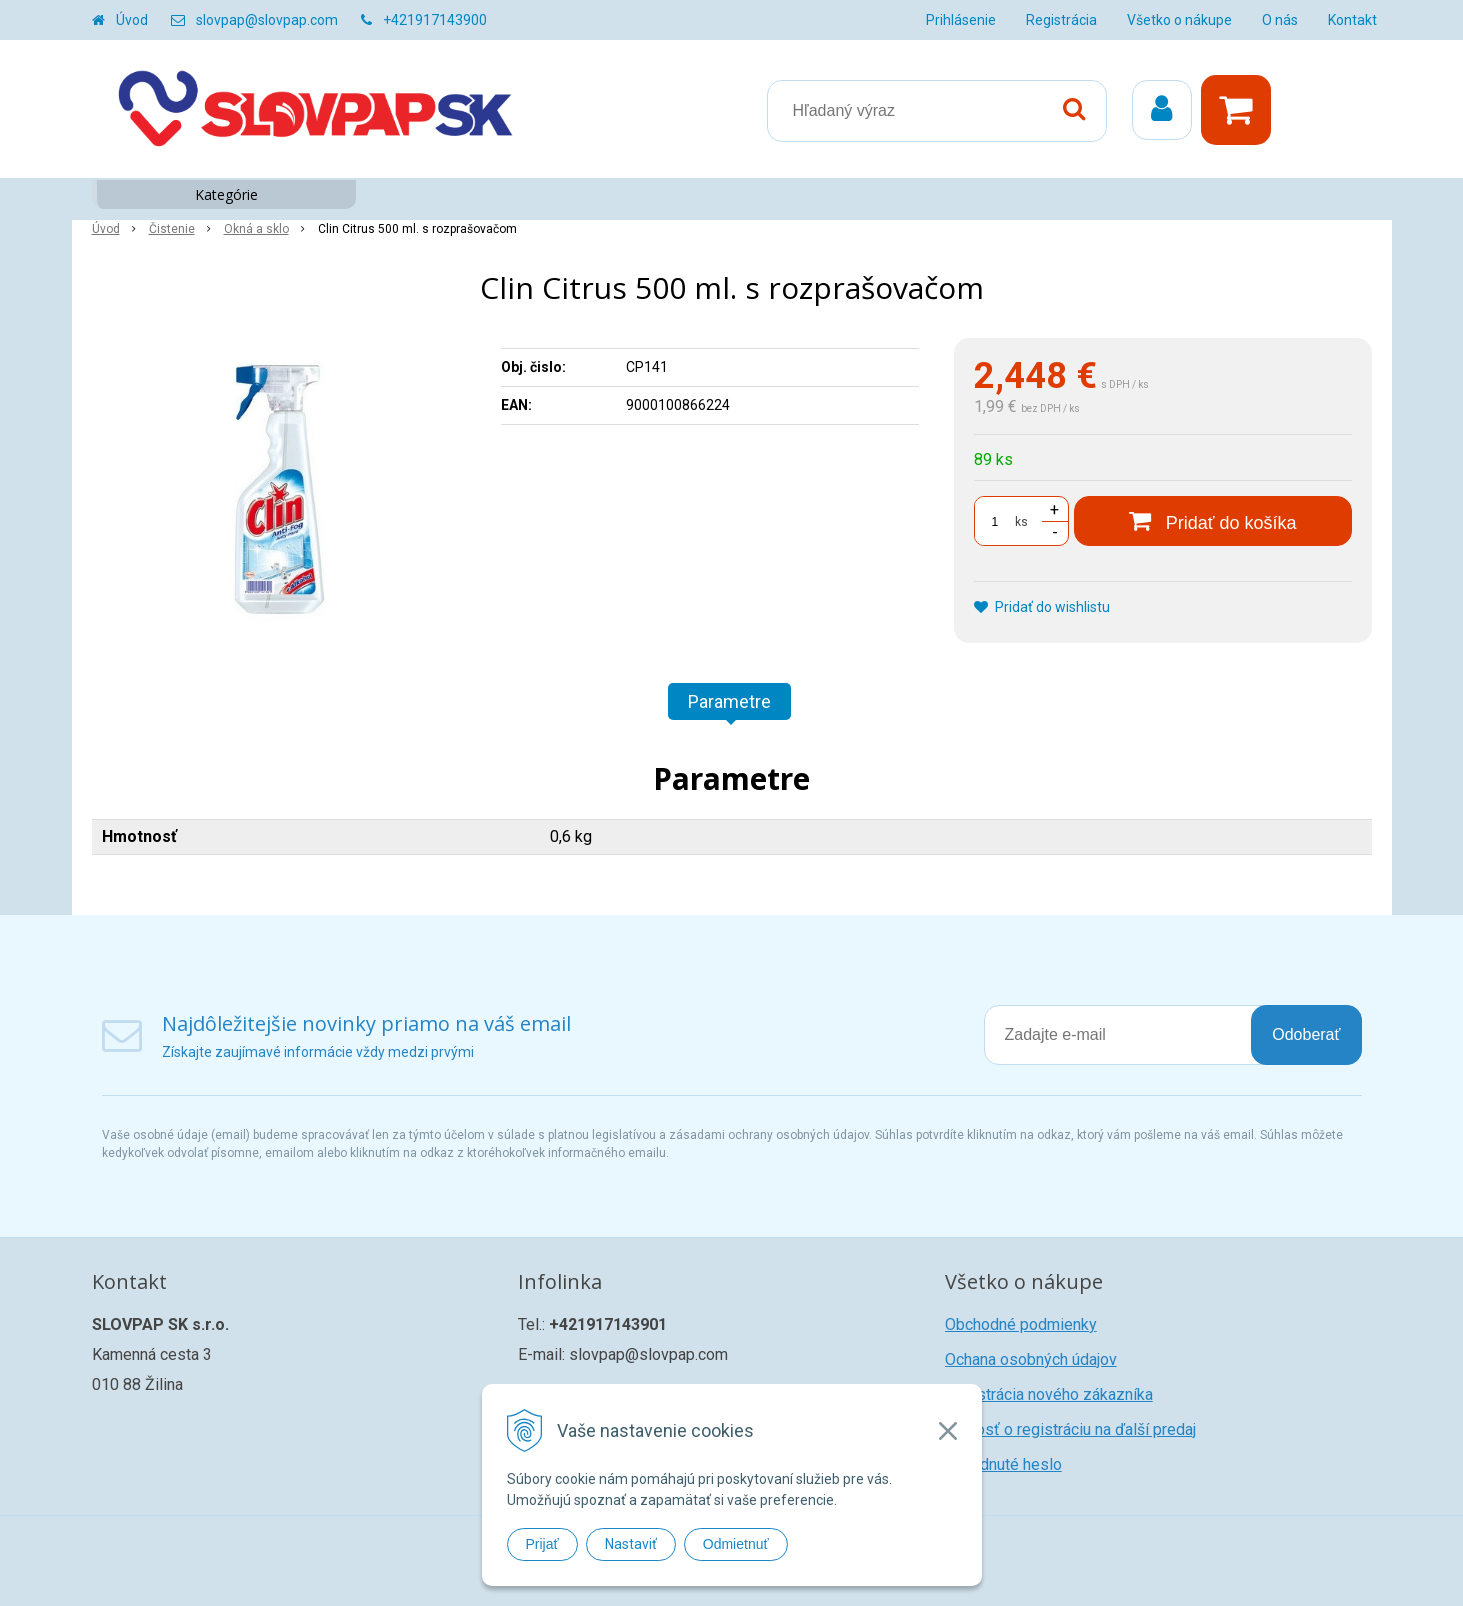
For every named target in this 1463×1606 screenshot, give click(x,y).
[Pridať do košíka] (1213, 521)
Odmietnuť (736, 1544)
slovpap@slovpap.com (267, 20)
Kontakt (1352, 20)
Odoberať (1306, 1034)
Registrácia (1061, 20)
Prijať (542, 1544)
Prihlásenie (961, 20)
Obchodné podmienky (1021, 1324)
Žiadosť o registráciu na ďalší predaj (1070, 1429)
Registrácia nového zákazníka (1049, 1394)
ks (1021, 522)
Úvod (132, 20)
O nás (1280, 20)
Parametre (729, 701)
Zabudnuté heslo (1003, 1464)
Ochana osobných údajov (1031, 1359)
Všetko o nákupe (1179, 20)
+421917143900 (435, 20)
